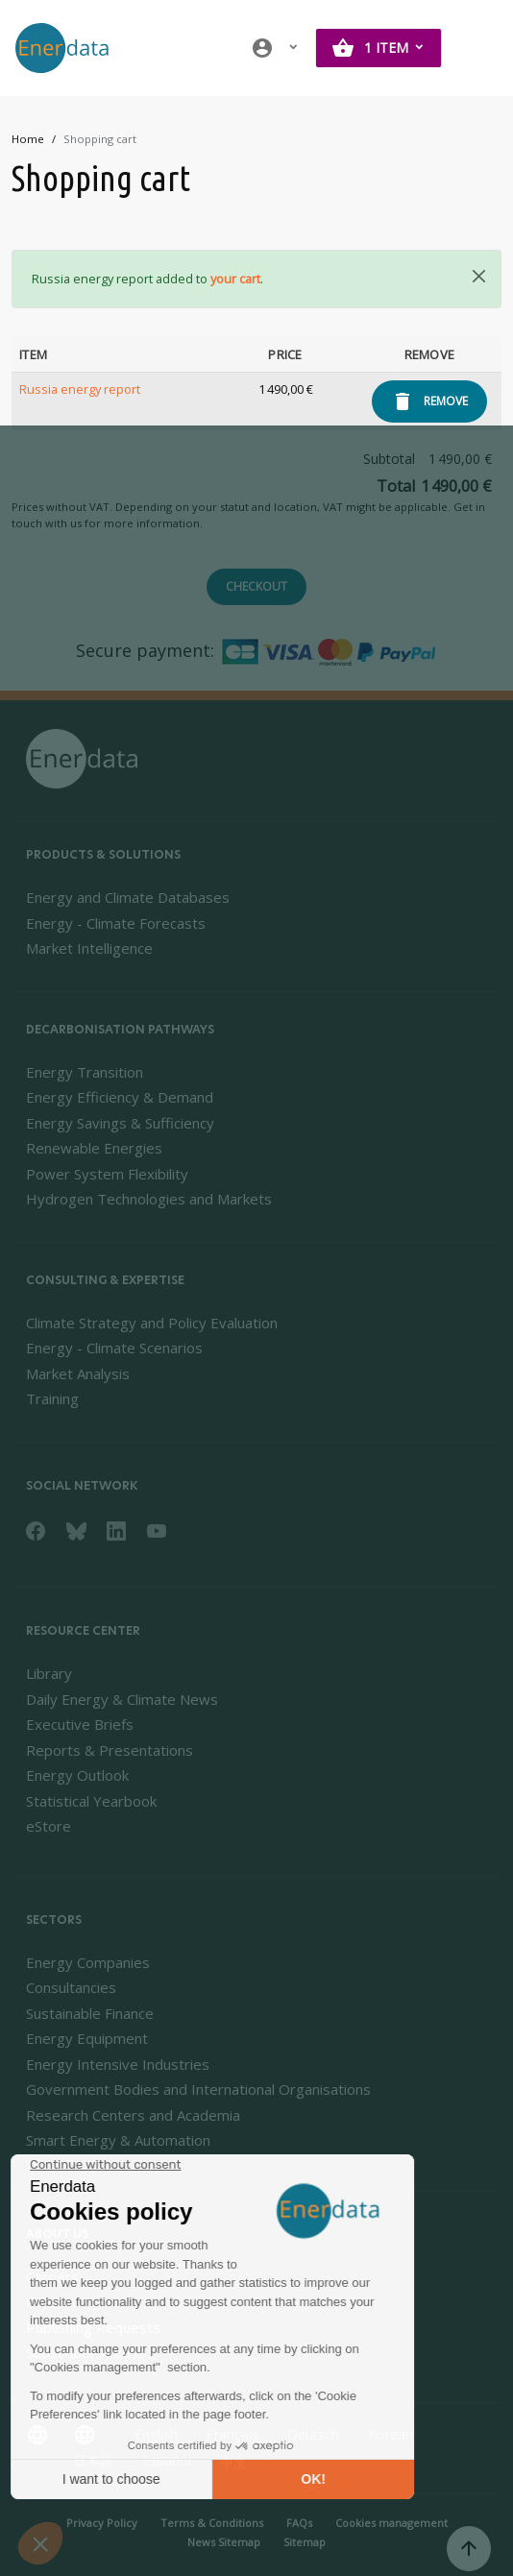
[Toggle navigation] (478, 48)
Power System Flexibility (107, 1173)
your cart (235, 278)
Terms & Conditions (211, 2522)
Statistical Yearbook (91, 1800)
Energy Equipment (87, 2038)
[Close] (479, 276)
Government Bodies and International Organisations (198, 2089)
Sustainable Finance (90, 2013)
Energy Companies (88, 1962)
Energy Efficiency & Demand (119, 1096)
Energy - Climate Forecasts (116, 923)
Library (49, 1673)
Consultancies (71, 1987)
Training (52, 1398)
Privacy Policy (101, 2522)
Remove (446, 401)
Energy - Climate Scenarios (114, 1347)
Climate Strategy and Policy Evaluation (152, 1322)
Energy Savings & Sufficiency (120, 1122)
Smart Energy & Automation (118, 2140)
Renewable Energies (94, 1147)
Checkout (256, 586)
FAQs (299, 2522)
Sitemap (304, 2542)
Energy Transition (84, 1071)
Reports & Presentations (109, 1750)
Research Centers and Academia (133, 2115)
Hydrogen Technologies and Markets (149, 1198)
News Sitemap (223, 2542)
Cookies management (391, 2522)
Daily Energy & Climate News (122, 1699)
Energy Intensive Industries (117, 2064)
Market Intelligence (89, 948)
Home (28, 139)
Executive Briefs (80, 1724)
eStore (48, 1825)
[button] (276, 48)
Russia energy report (79, 389)
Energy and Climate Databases (128, 897)
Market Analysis (78, 1373)
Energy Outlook (77, 1775)
